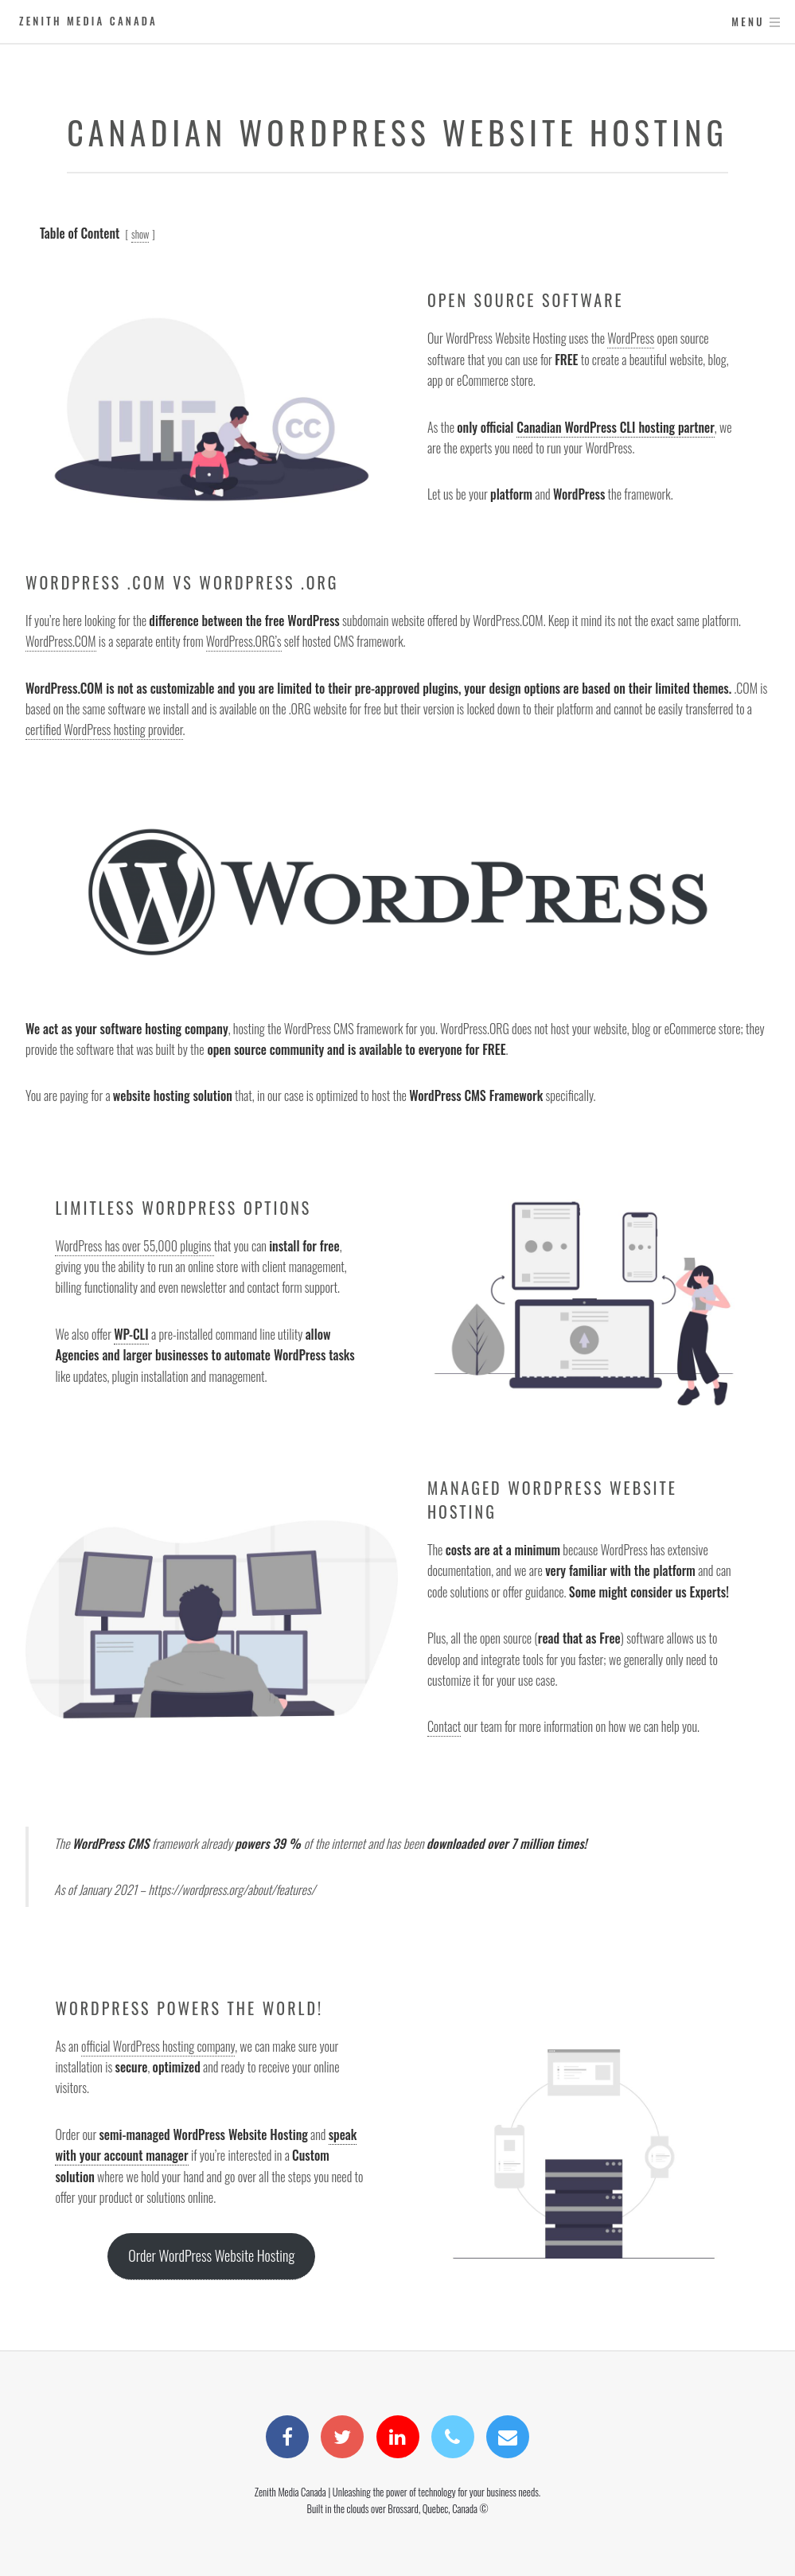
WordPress (630, 338)
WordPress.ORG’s (244, 641)
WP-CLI (131, 1334)
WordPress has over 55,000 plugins (134, 1245)
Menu (747, 21)
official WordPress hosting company (158, 2046)
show (140, 234)
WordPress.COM (60, 641)
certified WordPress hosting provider (104, 729)
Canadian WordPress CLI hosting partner (615, 427)
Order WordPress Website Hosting (211, 2255)
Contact (444, 1726)
